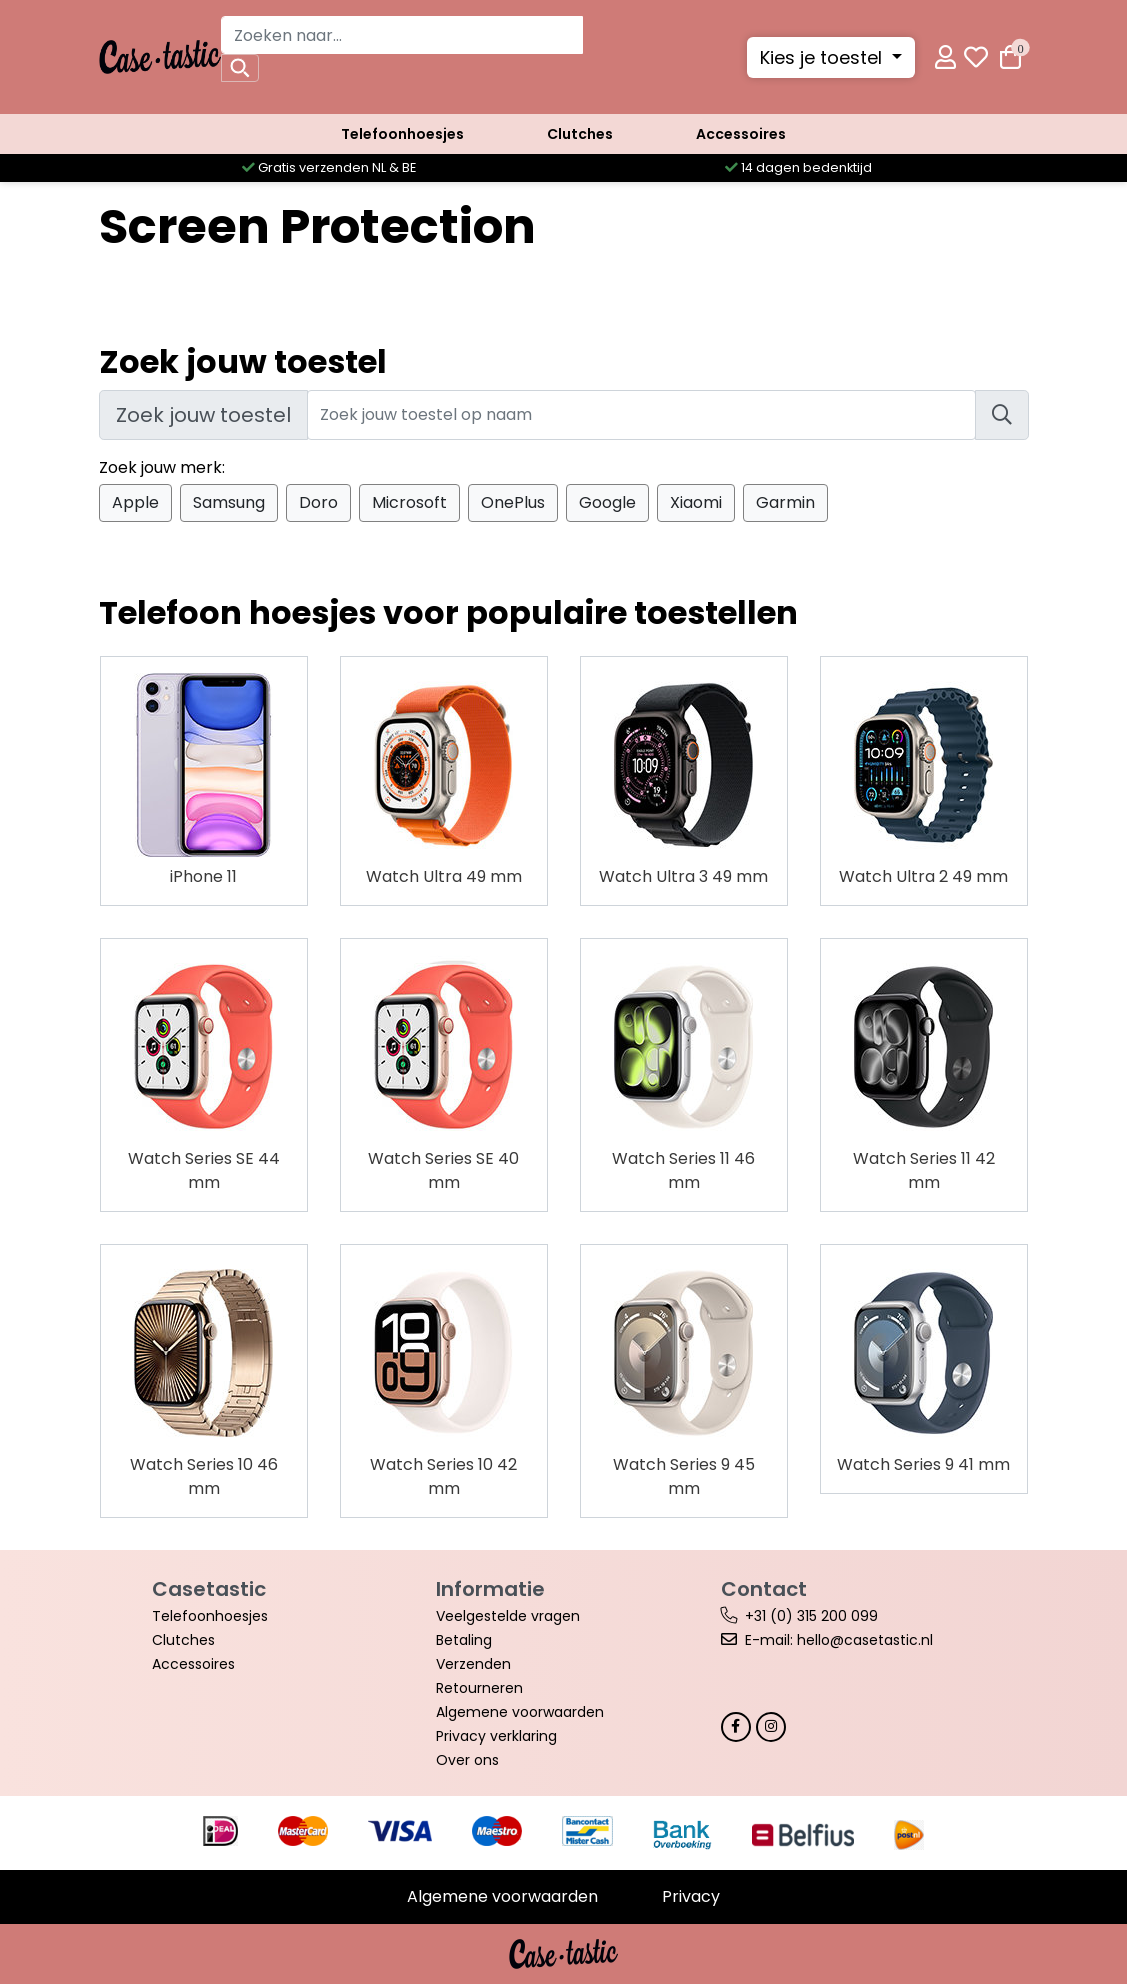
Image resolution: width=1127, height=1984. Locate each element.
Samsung (229, 502)
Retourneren (479, 1688)
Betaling (464, 1640)
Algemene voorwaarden (520, 1712)
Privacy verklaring (496, 1736)
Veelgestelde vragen (508, 1616)
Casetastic (209, 1589)
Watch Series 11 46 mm (683, 1170)
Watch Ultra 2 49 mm (923, 876)
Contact (764, 1589)
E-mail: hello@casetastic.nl (839, 1640)
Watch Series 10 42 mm (443, 1476)
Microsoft (409, 502)
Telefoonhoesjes (402, 134)
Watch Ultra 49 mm (444, 876)
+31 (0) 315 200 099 (811, 1616)
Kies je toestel (823, 57)
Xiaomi (696, 502)
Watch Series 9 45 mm (684, 1476)
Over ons (467, 1760)
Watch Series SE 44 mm (204, 1170)
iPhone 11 (203, 876)
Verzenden (473, 1664)
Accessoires (741, 134)
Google (607, 502)
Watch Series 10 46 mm (204, 1476)
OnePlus (513, 502)
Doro (318, 502)
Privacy (691, 1896)
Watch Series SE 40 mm (443, 1170)
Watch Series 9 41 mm (923, 1464)
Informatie (490, 1589)
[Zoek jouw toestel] (641, 415)
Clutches (580, 134)
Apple (135, 502)
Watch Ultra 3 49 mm (683, 876)
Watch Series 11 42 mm (924, 1170)
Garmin (785, 502)
